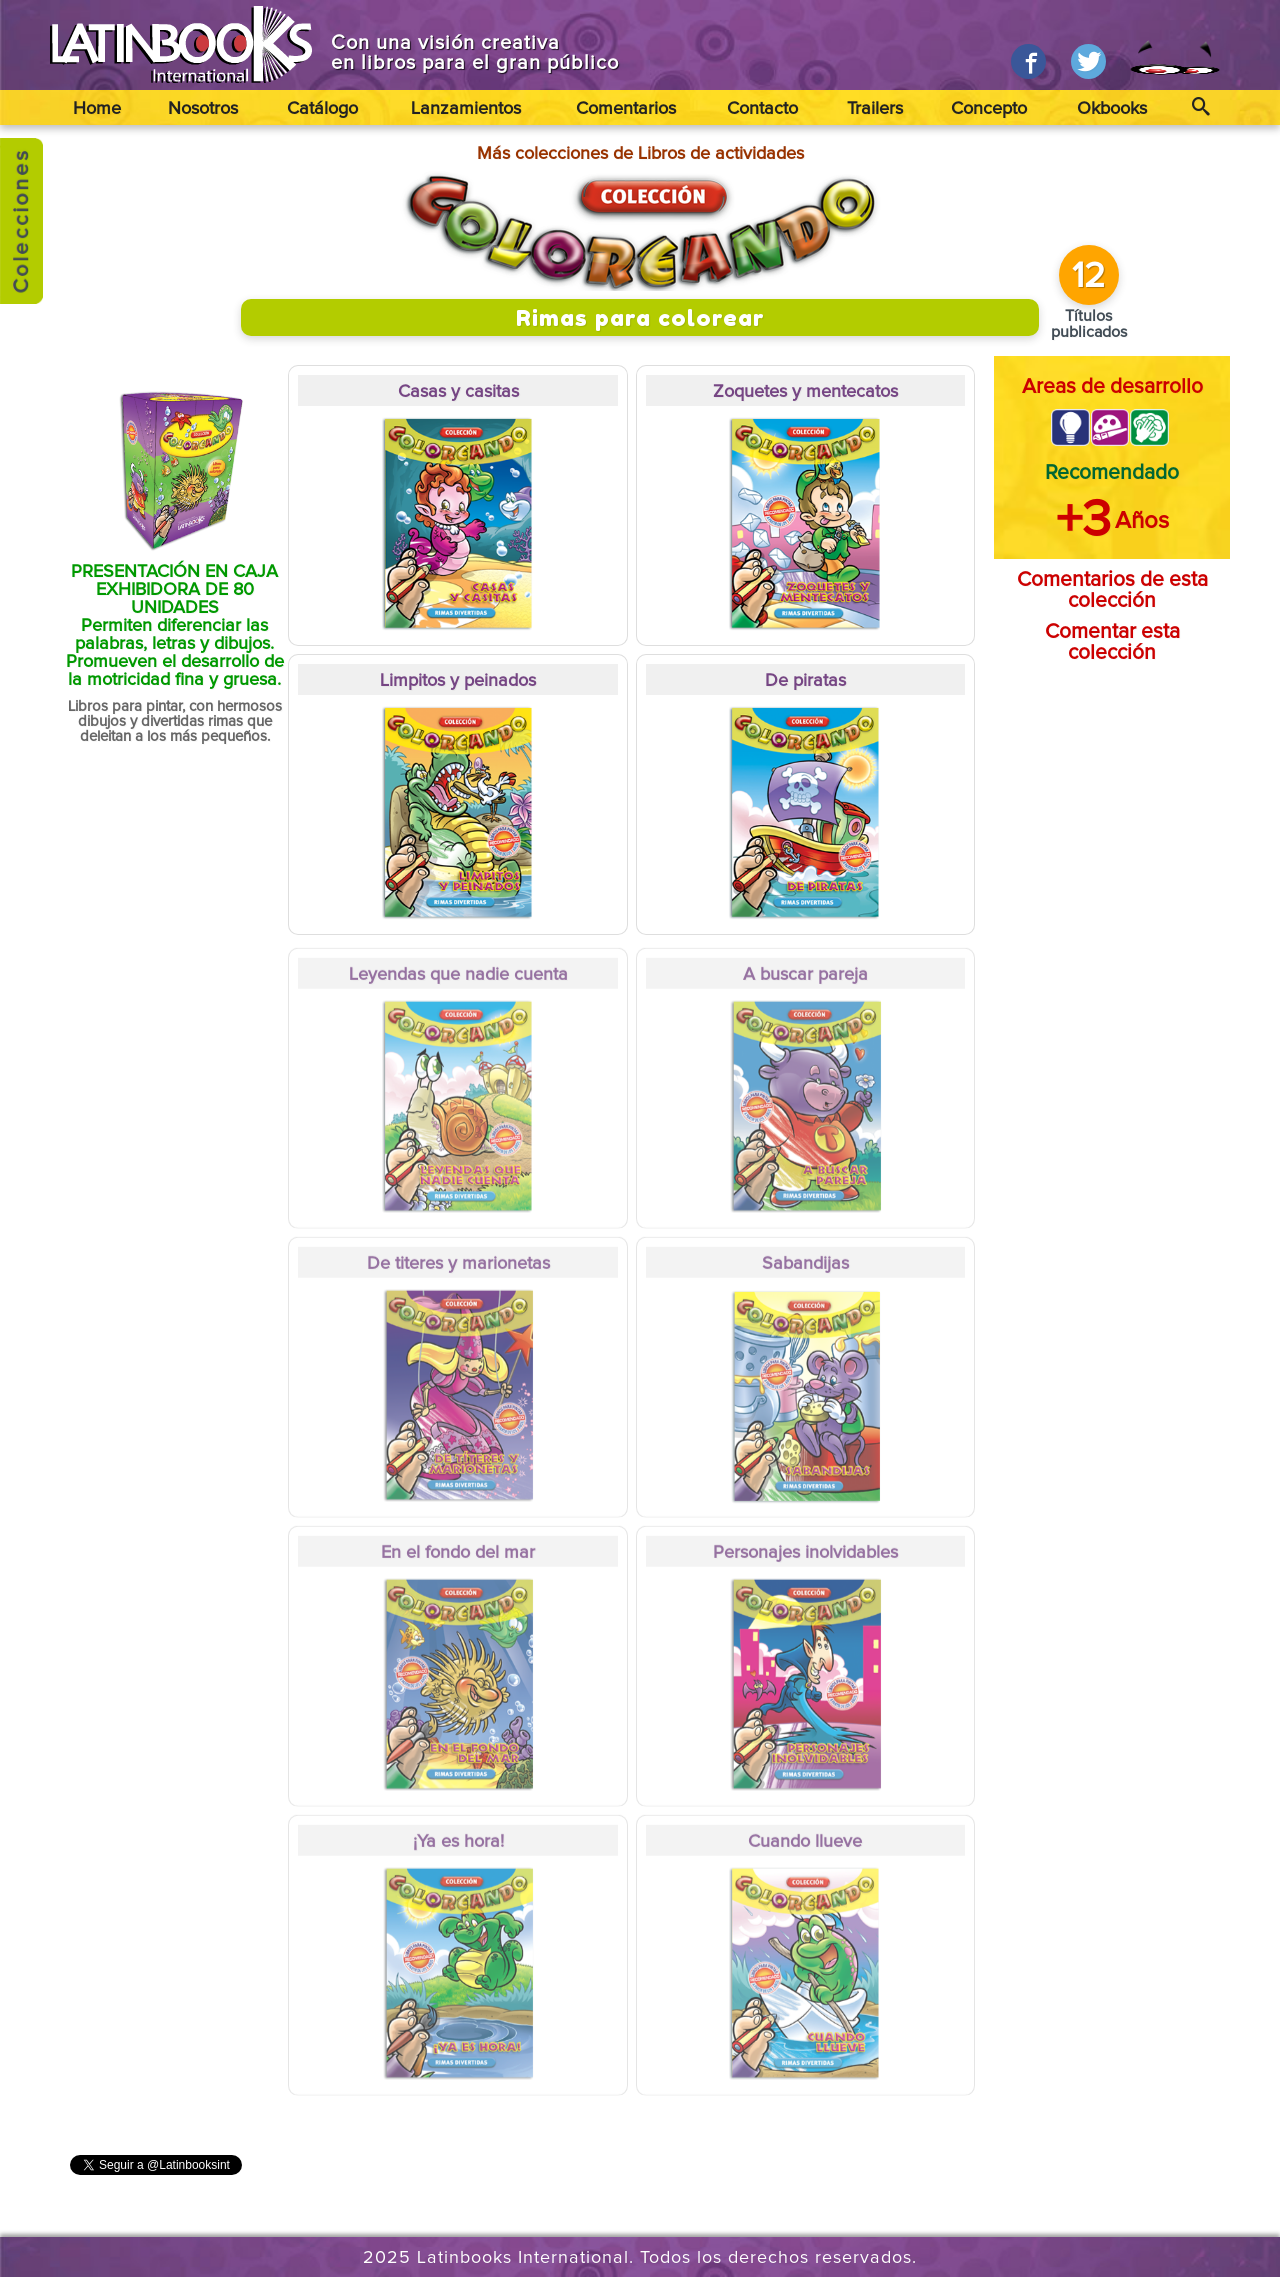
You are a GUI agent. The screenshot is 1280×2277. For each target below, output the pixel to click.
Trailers (875, 109)
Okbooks (1112, 109)
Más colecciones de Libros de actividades (640, 154)
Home (97, 109)
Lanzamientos (466, 109)
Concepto (989, 109)
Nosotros (203, 109)
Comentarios (626, 109)
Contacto (762, 109)
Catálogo (322, 109)
